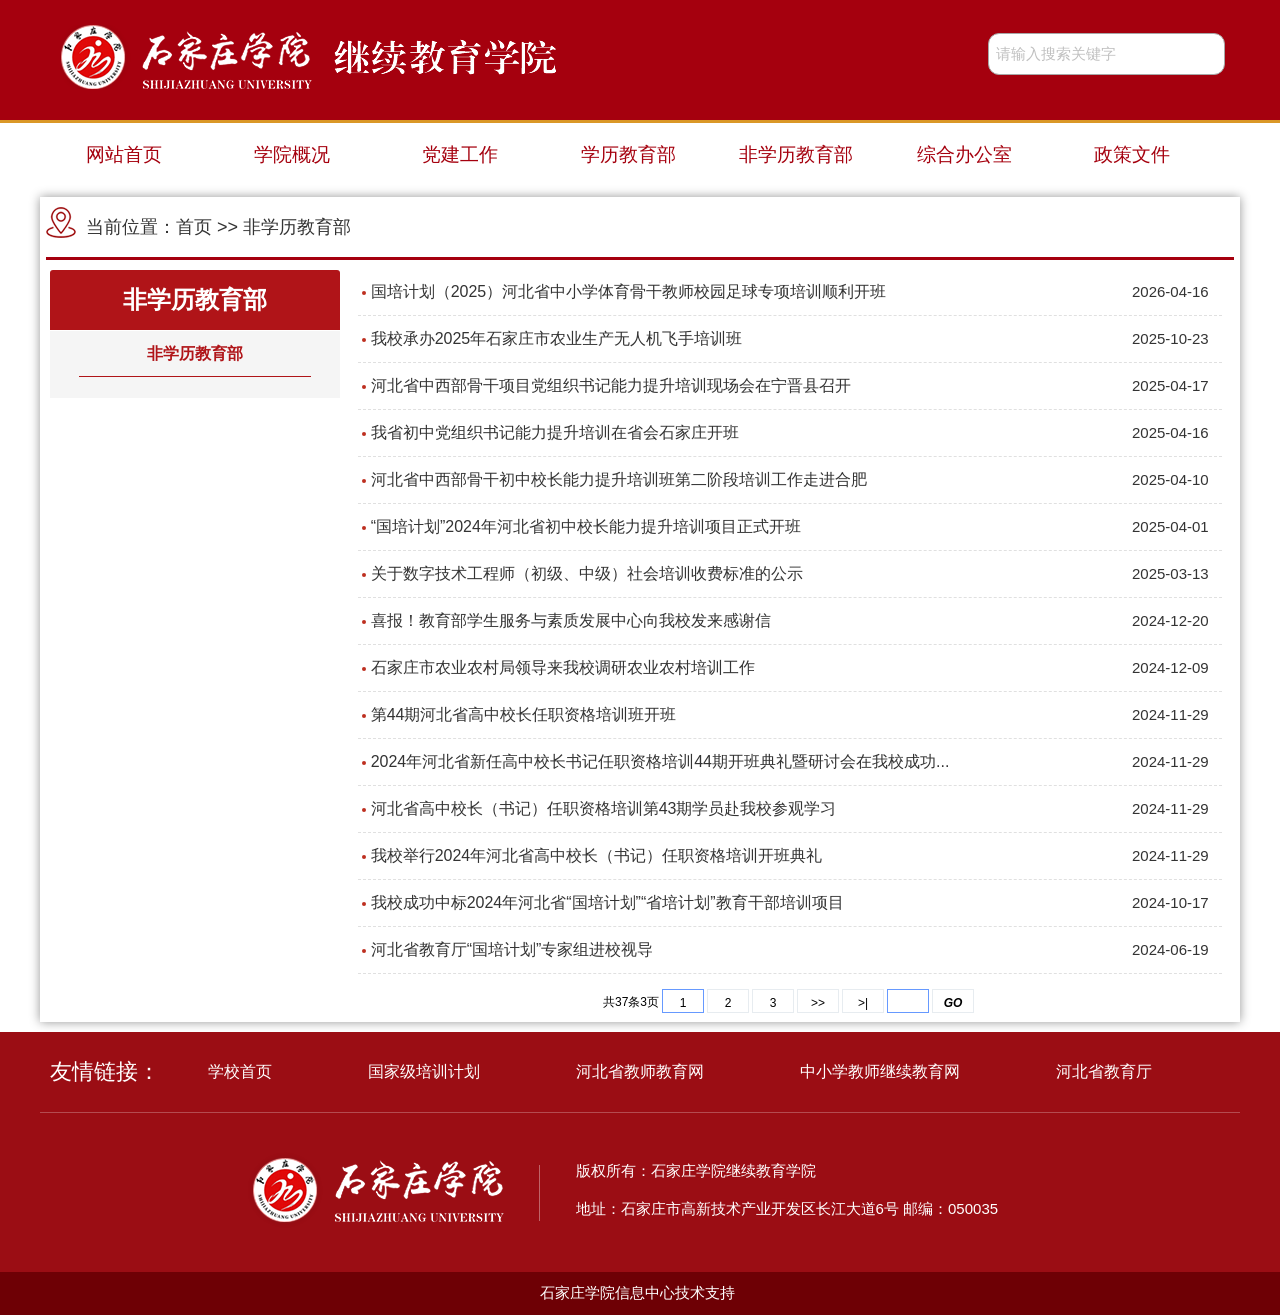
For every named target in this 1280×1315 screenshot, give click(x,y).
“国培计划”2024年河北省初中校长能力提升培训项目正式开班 (586, 526)
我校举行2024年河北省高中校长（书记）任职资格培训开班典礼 (597, 855)
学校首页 (240, 1071)
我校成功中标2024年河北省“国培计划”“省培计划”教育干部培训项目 (607, 902)
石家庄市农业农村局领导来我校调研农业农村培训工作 (563, 667)
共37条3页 (631, 1002)
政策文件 (1132, 154)
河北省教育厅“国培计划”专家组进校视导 (512, 949)
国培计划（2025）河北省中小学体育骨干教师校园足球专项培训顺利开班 (629, 291)
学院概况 (292, 154)
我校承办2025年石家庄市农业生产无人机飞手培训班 (557, 338)
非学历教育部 (796, 154)
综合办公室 (964, 154)
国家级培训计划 (424, 1071)
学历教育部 (628, 154)
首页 (194, 227)
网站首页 (124, 154)
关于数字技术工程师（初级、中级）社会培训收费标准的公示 (587, 573)
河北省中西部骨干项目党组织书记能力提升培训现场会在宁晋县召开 (611, 385)
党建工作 (460, 154)
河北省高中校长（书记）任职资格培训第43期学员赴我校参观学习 (604, 808)
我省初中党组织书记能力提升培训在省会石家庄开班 (555, 432)
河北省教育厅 (1104, 1071)
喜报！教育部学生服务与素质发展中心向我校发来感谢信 (571, 620)
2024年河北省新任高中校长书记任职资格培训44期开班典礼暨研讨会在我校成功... (660, 761)
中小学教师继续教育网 (880, 1071)
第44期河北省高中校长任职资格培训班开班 (524, 714)
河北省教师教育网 (640, 1071)
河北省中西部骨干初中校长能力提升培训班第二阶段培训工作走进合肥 (619, 479)
